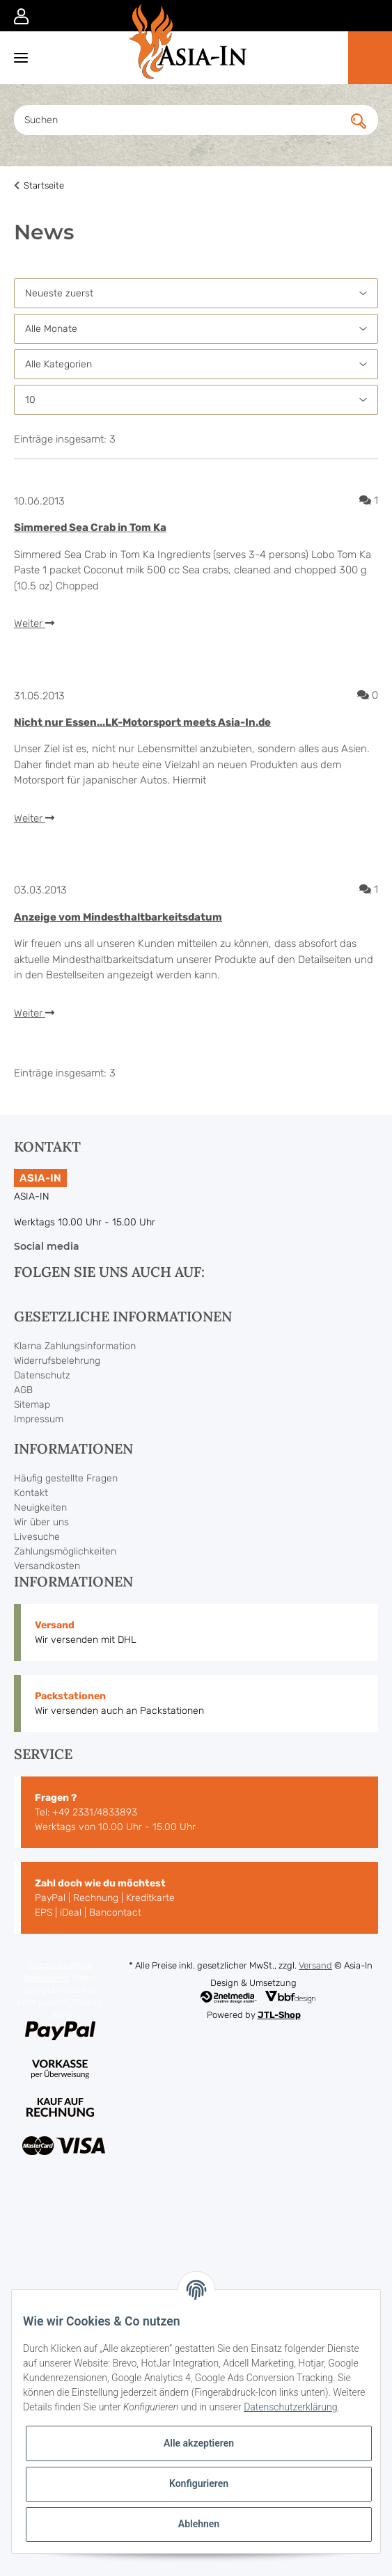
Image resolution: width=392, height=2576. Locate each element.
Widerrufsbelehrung (57, 1361)
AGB (23, 1390)
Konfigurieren (198, 2483)
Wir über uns (41, 1522)
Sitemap (32, 1404)
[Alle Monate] (196, 329)
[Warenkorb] (370, 57)
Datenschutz (42, 1375)
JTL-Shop (279, 2015)
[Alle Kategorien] (196, 364)
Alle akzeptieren (199, 2443)
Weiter (34, 623)
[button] (21, 15)
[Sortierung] (196, 293)
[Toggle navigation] (14, 57)
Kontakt (31, 1493)
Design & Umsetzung (253, 1983)
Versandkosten (47, 1566)
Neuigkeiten (40, 1507)
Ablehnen (198, 2523)
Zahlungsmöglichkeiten (65, 1551)
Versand (315, 1965)
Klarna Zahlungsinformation (75, 1346)
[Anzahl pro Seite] (196, 400)
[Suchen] (183, 120)
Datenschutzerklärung (290, 2406)
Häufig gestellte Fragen (66, 1478)
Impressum (38, 1419)
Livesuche (37, 1537)
